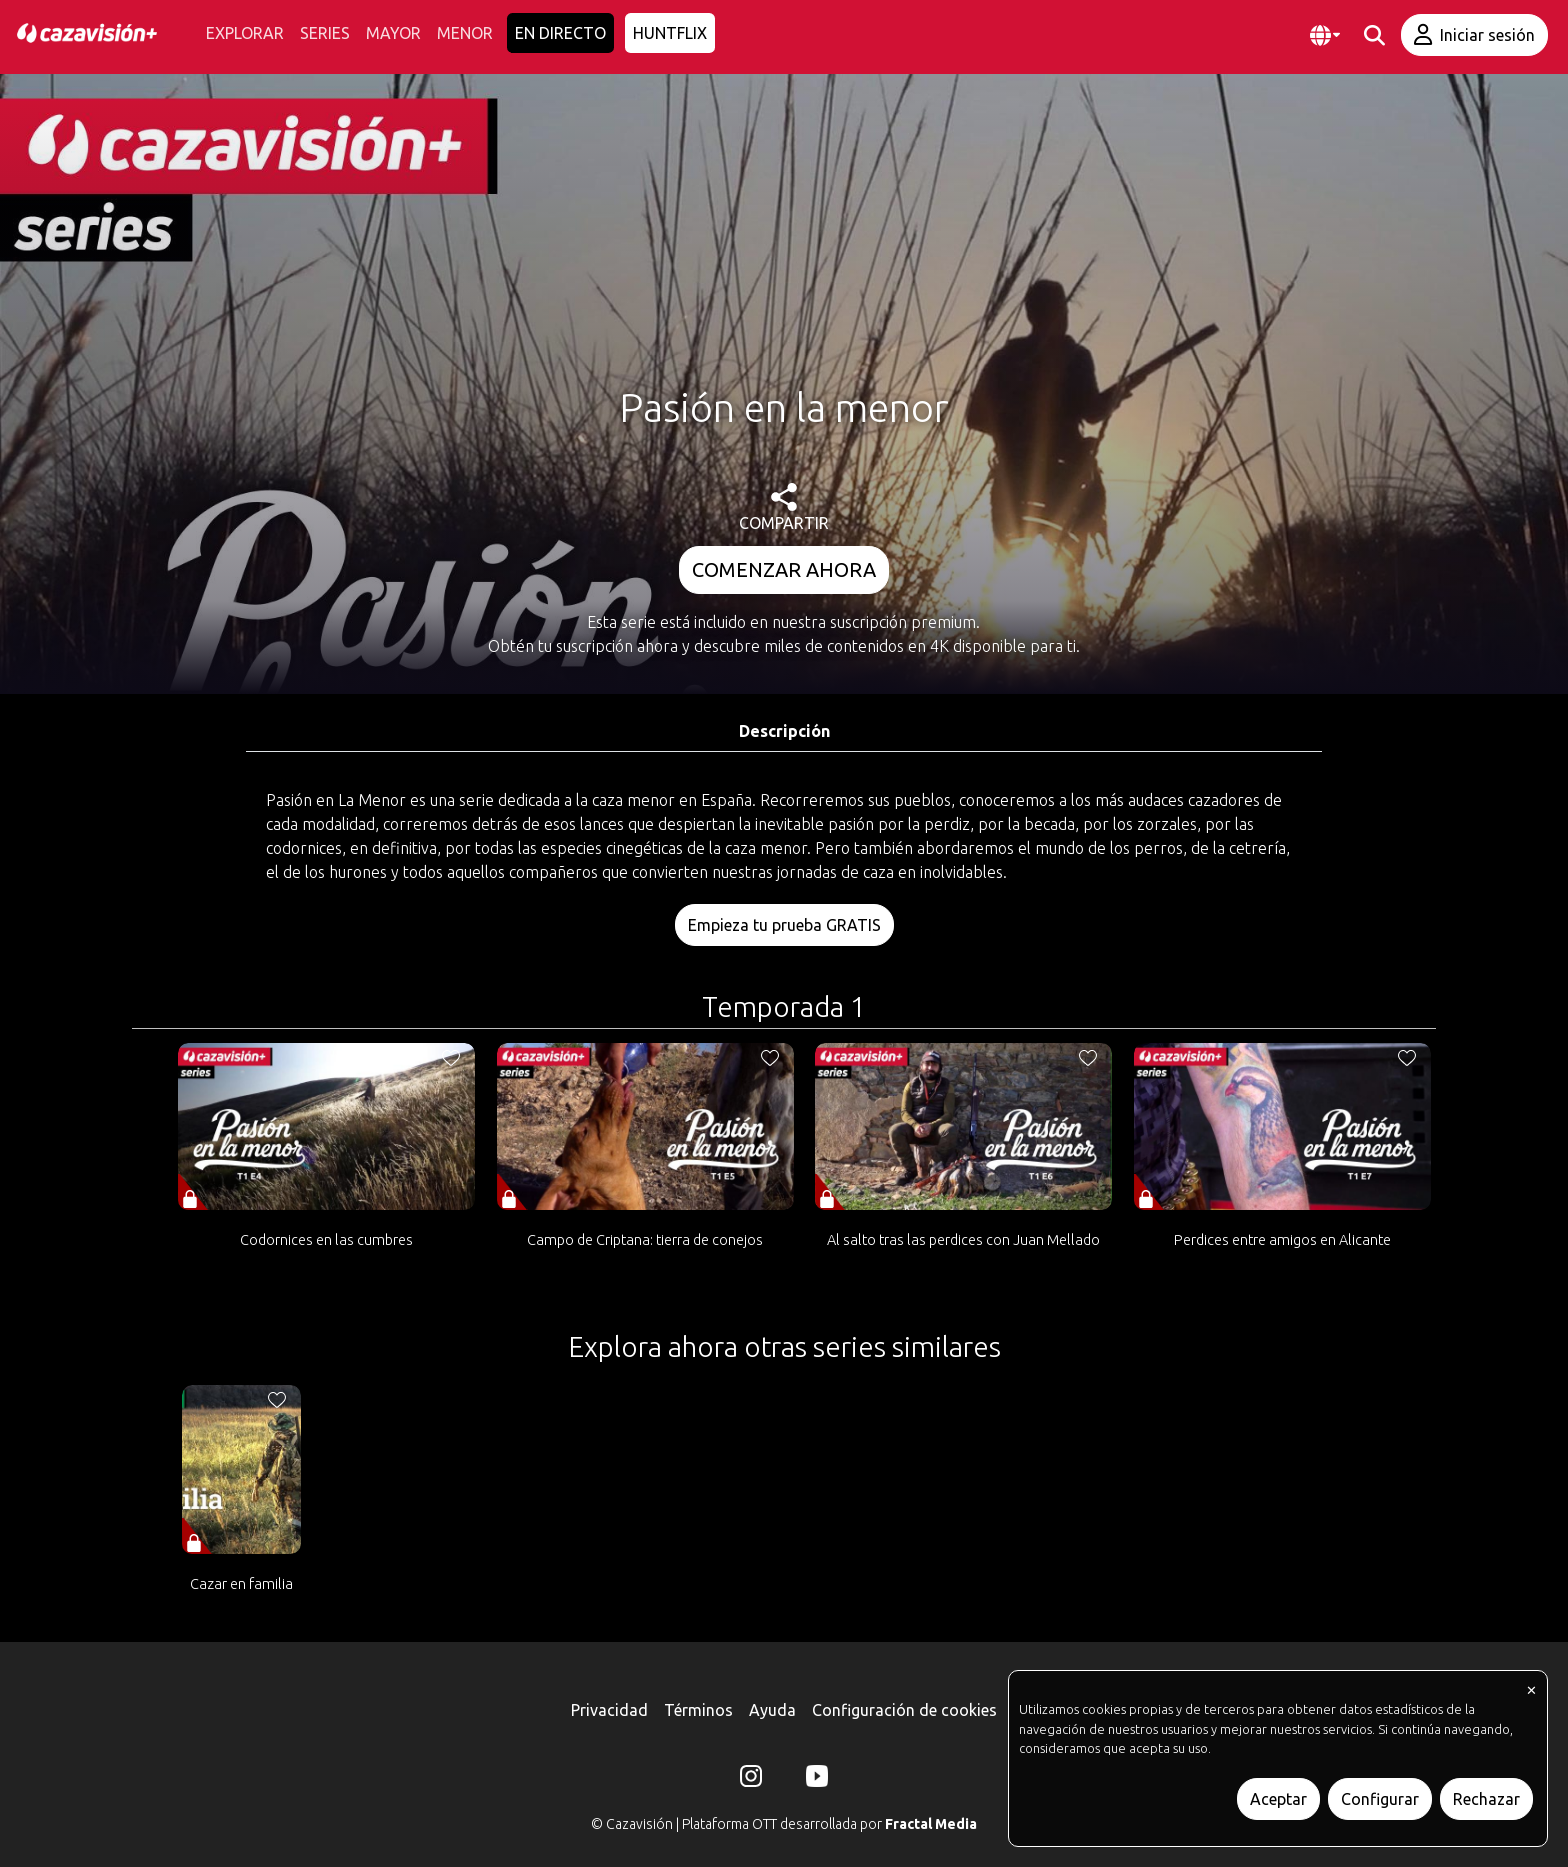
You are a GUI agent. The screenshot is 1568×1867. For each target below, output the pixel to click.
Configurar (1380, 1799)
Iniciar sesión (1474, 34)
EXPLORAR (245, 33)
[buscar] (1374, 35)
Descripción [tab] (784, 731)
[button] (1325, 35)
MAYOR (393, 33)
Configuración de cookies (904, 1710)
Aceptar (1278, 1799)
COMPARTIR (784, 507)
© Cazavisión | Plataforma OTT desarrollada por (784, 1824)
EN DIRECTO (560, 33)
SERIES (325, 33)
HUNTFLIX (670, 33)
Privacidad (609, 1710)
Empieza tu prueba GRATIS (784, 925)
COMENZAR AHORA (784, 569)
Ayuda (772, 1710)
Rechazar (1486, 1799)
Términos (698, 1710)
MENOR (465, 33)
